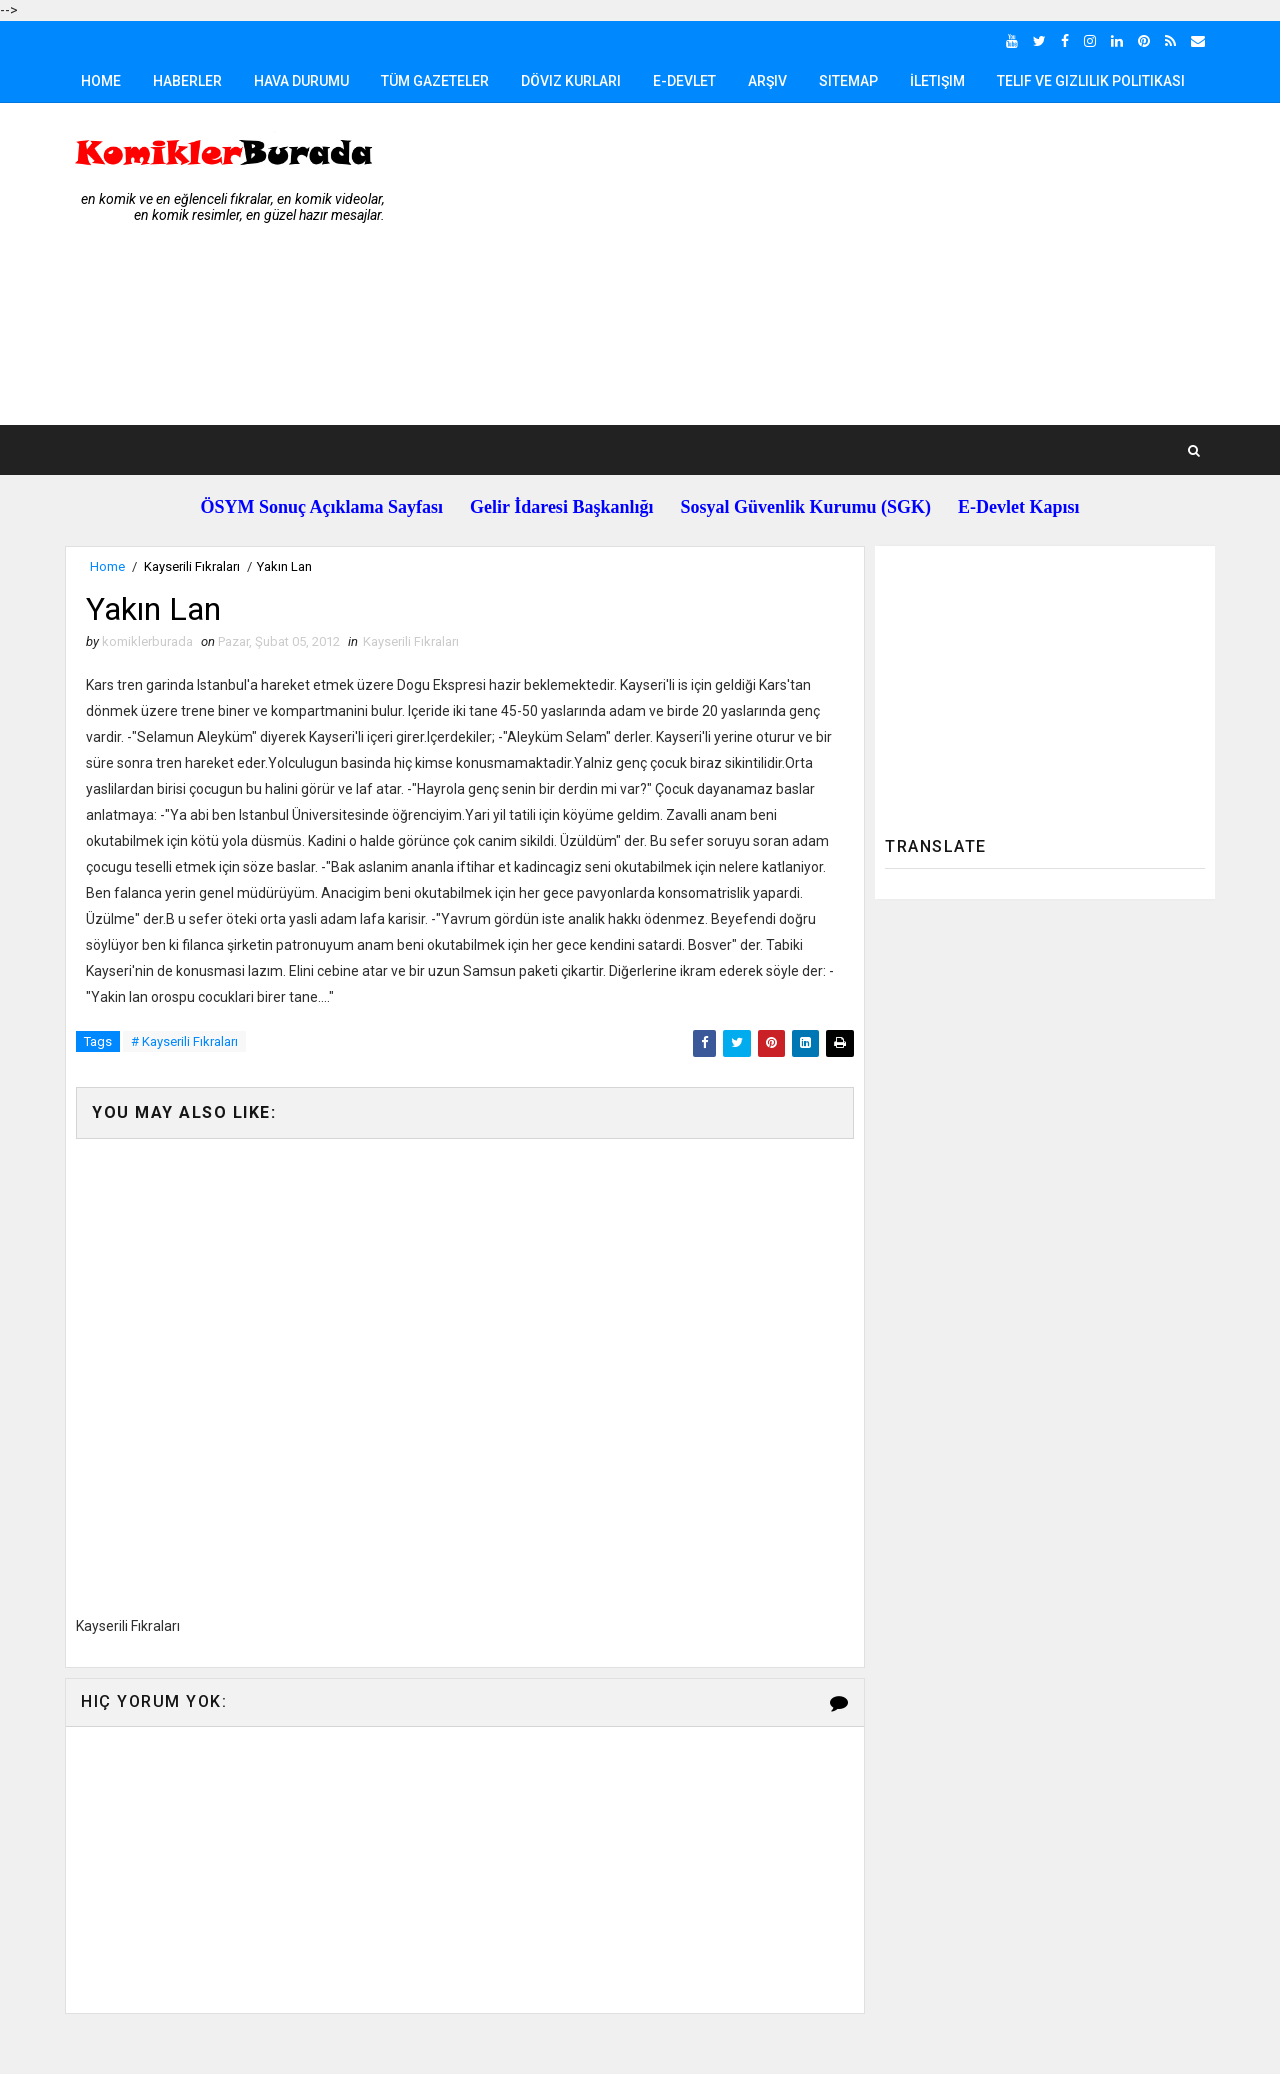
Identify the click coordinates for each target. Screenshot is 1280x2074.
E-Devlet (684, 81)
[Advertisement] (850, 265)
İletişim (937, 81)
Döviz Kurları (571, 81)
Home (101, 81)
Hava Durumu (301, 81)
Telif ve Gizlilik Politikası (1091, 81)
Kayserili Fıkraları (192, 566)
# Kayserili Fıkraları (184, 1041)
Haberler (187, 81)
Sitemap (848, 81)
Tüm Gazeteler (435, 81)
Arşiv (767, 81)
